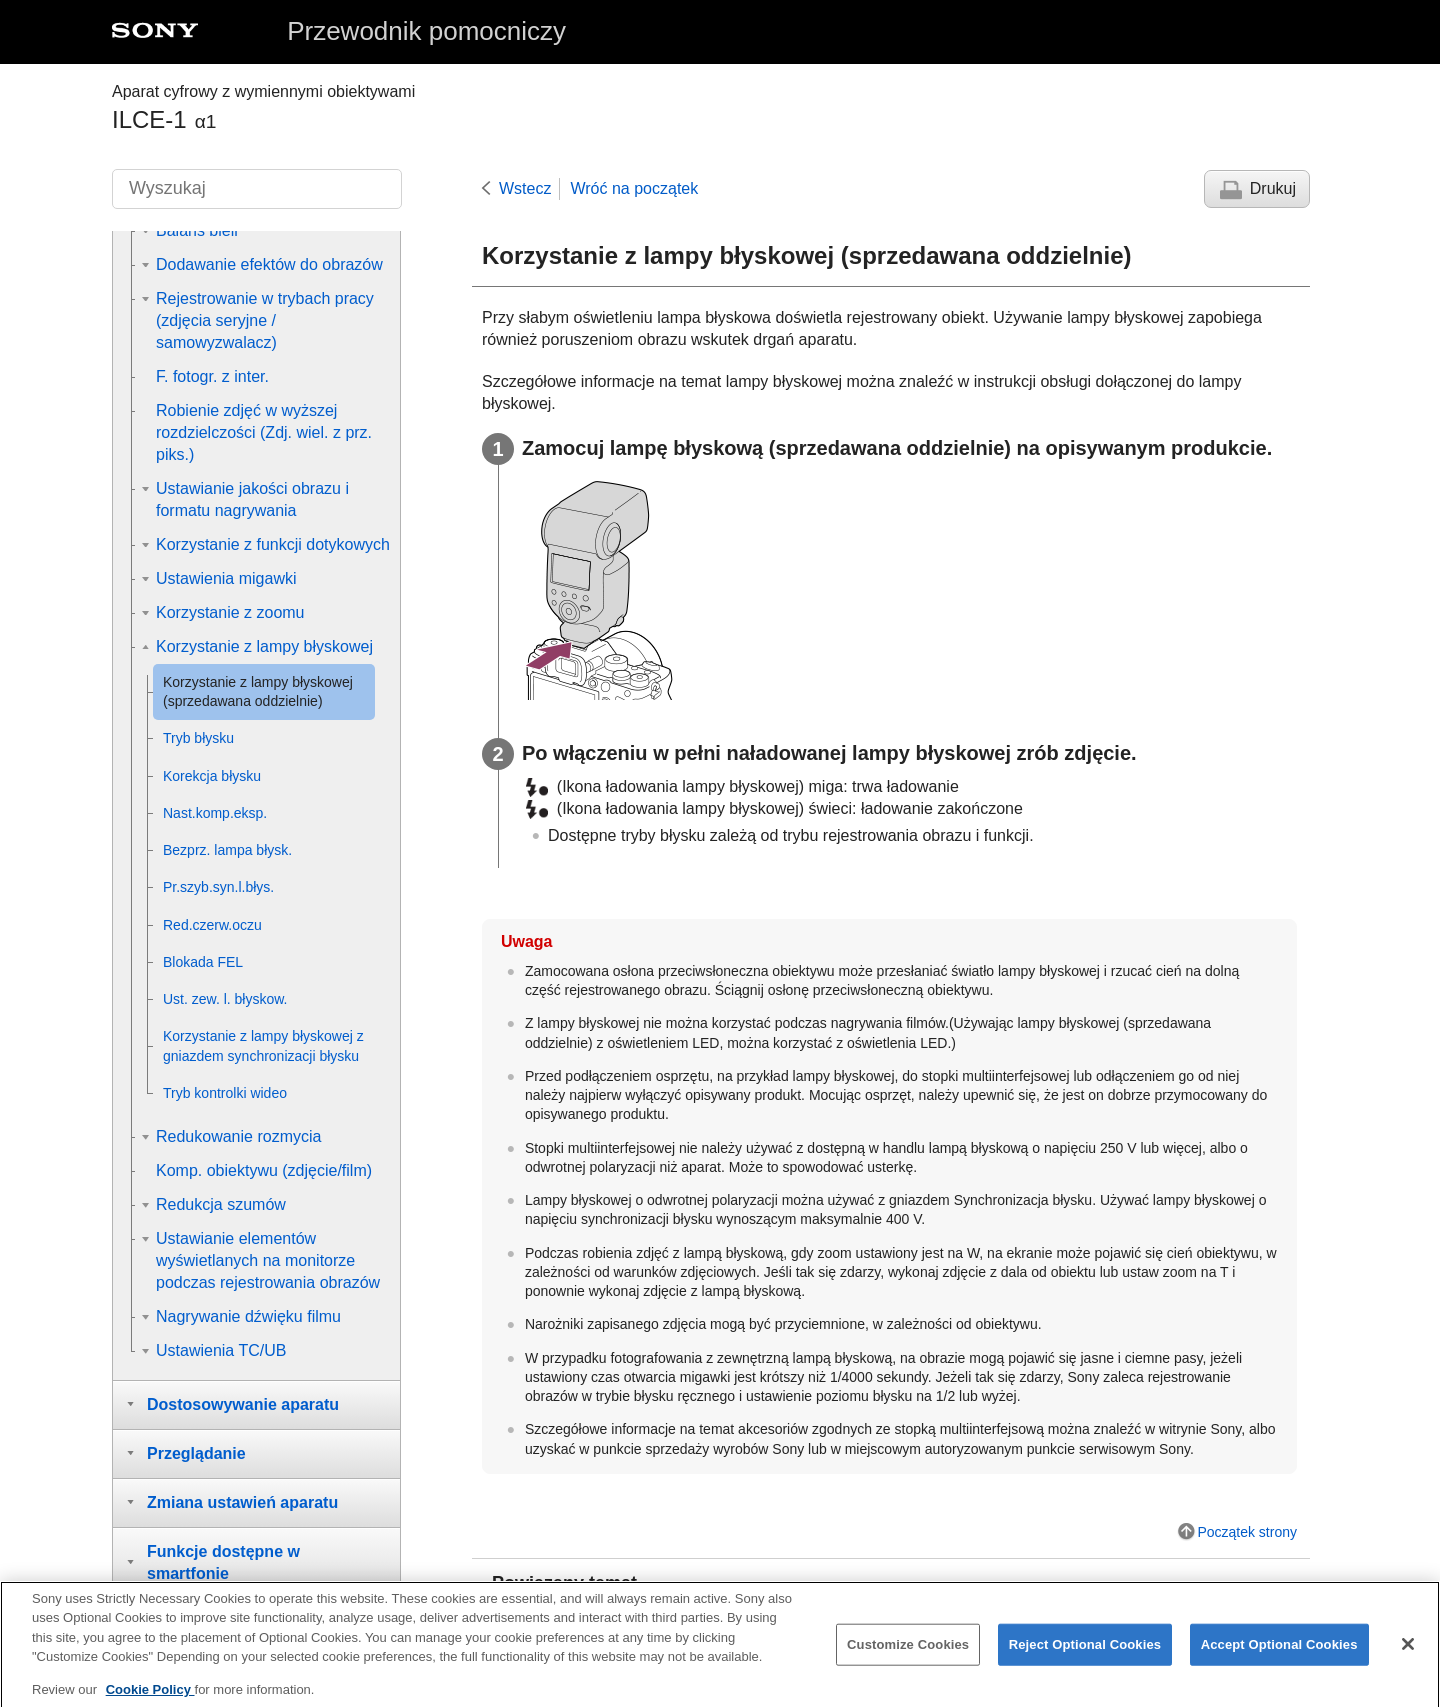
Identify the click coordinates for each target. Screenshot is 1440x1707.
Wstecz (525, 188)
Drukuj (1273, 188)
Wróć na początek (634, 188)
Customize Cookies (908, 1656)
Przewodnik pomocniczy (426, 31)
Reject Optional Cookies (1085, 1656)
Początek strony (1247, 1532)
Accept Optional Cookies (1279, 1656)
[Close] (1408, 1656)
